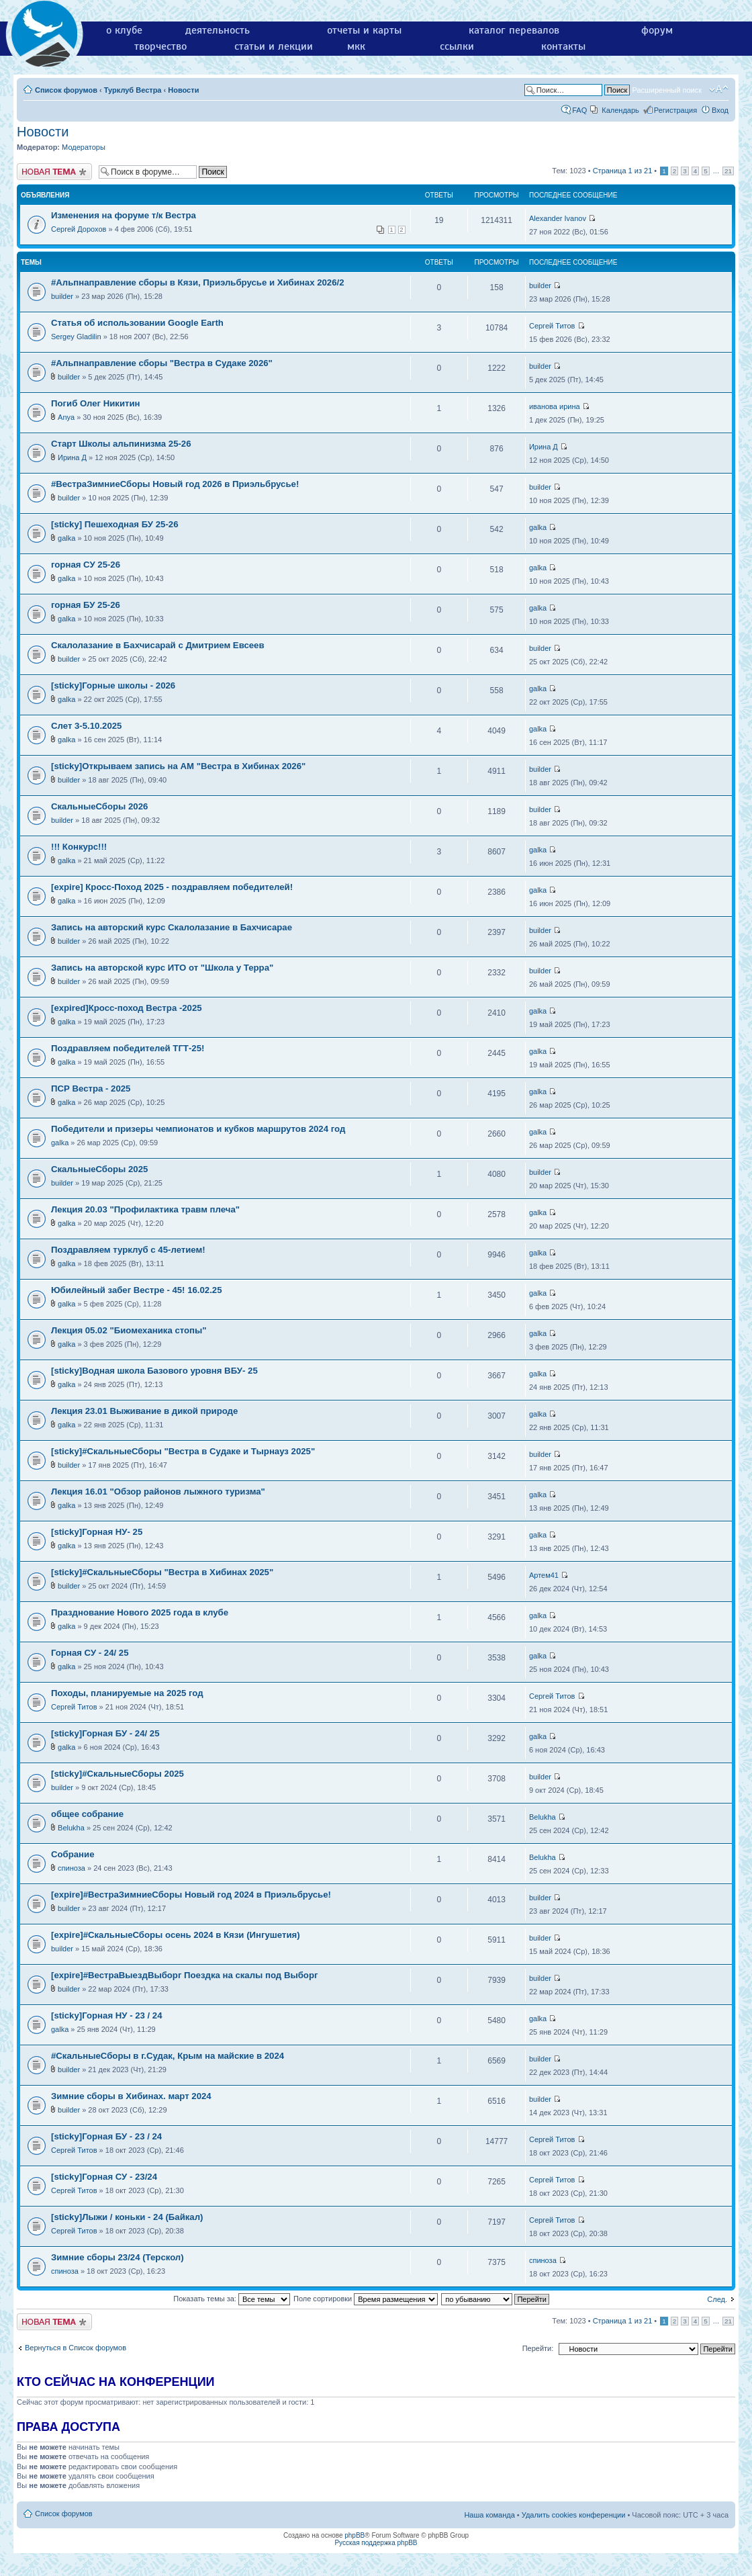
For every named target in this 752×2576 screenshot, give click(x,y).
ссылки (457, 46)
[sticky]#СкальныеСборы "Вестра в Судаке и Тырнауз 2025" (183, 1451)
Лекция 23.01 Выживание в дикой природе (144, 1411)
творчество (160, 46)
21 (728, 171)
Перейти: (538, 2348)
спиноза (71, 1868)
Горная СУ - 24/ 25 (90, 1653)
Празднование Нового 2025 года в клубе (139, 1612)
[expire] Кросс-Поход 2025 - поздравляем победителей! (172, 887)
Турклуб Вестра (133, 90)
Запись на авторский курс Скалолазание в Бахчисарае (171, 927)
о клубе (124, 30)
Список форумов (66, 90)
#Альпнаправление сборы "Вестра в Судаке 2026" (162, 363)
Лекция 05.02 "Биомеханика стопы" (129, 1330)
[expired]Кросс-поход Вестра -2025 (126, 1008)
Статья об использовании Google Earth (137, 323)
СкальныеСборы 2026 (99, 806)
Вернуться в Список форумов (75, 2348)
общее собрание (87, 1814)
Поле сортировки (365, 2299)
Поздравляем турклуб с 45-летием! (128, 1250)
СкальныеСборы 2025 (99, 1169)
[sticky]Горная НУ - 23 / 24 (106, 2015)
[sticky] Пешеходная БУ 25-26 (114, 524)
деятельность (217, 30)
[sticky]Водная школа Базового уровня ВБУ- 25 (154, 1371)
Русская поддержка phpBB (375, 2542)
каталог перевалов (514, 30)
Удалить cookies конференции (574, 2515)
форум (657, 30)
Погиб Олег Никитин (95, 403)
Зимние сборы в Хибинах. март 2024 (131, 2096)
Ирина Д (72, 457)
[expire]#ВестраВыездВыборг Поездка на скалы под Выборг (184, 1975)
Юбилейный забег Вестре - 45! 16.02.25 (136, 1290)
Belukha (71, 1828)
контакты (563, 46)
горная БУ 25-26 (85, 605)
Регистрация (675, 110)
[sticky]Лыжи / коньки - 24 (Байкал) (127, 2217)
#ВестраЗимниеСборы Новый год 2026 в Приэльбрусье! (175, 484)
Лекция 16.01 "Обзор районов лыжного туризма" (158, 1491)
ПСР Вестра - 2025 (90, 1088)
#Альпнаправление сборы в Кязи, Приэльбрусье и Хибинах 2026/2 (197, 282)
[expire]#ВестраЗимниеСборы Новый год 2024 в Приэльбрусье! (191, 1895)
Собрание (73, 1854)
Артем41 (544, 1575)
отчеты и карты (364, 30)
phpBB (354, 2535)
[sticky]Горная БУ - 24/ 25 (105, 1733)
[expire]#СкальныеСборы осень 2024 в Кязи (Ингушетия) (175, 1935)
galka (66, 538)
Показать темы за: (231, 2299)
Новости (183, 90)
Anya (66, 417)
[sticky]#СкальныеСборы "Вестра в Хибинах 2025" (162, 1572)
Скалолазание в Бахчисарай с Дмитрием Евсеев (158, 645)
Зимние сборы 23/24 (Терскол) (117, 2257)
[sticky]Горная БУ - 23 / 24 (106, 2136)
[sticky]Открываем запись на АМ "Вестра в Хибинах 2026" (178, 766)
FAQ (579, 110)
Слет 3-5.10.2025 (86, 726)
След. (717, 2299)
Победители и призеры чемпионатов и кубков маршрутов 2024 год (198, 1129)
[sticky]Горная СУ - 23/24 (104, 2177)
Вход (720, 110)
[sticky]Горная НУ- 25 (96, 1532)
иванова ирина (554, 406)
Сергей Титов (552, 326)
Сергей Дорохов (78, 229)
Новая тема (54, 171)
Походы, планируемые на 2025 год (127, 1693)
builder (62, 296)
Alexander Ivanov (557, 218)
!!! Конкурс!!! (79, 847)
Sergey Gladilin (76, 336)
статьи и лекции (273, 46)
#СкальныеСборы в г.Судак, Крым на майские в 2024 (167, 2056)
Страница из (623, 171)
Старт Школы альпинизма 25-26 (121, 444)
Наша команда (489, 2515)
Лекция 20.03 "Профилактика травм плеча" (145, 1209)
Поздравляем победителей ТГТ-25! (127, 1048)
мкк (356, 46)
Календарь (620, 110)
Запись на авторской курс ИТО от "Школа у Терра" (162, 968)
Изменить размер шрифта (718, 89)
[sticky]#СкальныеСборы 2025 (117, 1774)
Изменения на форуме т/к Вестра (123, 215)
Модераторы (83, 147)
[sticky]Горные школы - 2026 (113, 685)
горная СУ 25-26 (85, 565)
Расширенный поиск (667, 90)
